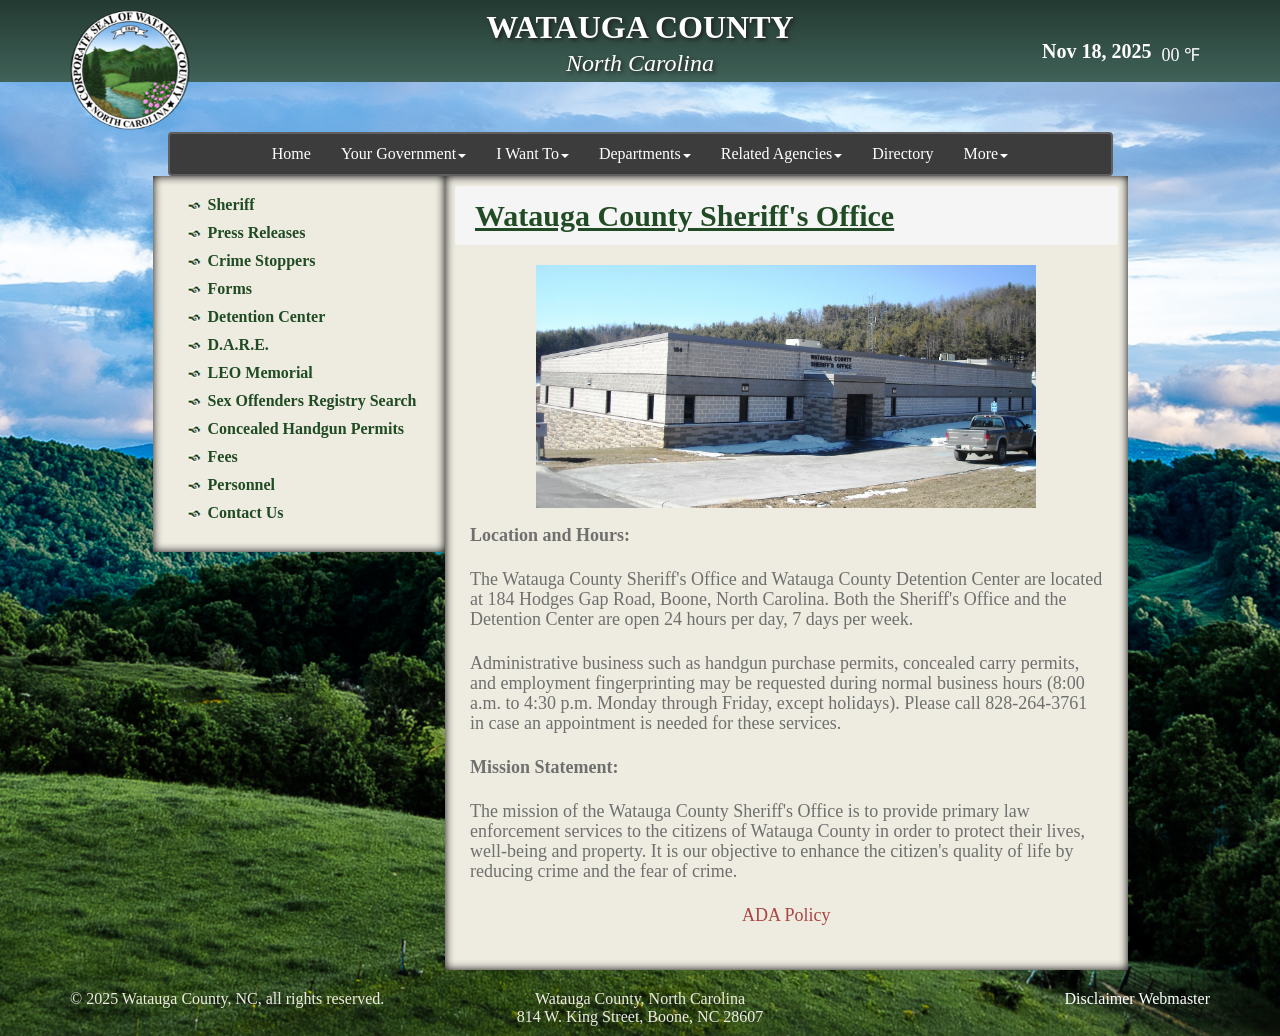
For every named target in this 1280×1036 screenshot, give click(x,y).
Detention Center (267, 316)
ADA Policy (786, 915)
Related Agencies (782, 153)
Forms (230, 288)
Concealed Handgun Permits (306, 428)
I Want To (532, 153)
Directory (902, 153)
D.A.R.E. (238, 344)
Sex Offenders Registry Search (312, 400)
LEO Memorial (260, 372)
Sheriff (231, 204)
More (986, 153)
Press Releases (257, 232)
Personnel (242, 484)
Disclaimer (1100, 998)
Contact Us (246, 512)
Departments (645, 153)
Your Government (403, 153)
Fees (223, 456)
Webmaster (1174, 998)
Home (291, 153)
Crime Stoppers (262, 260)
